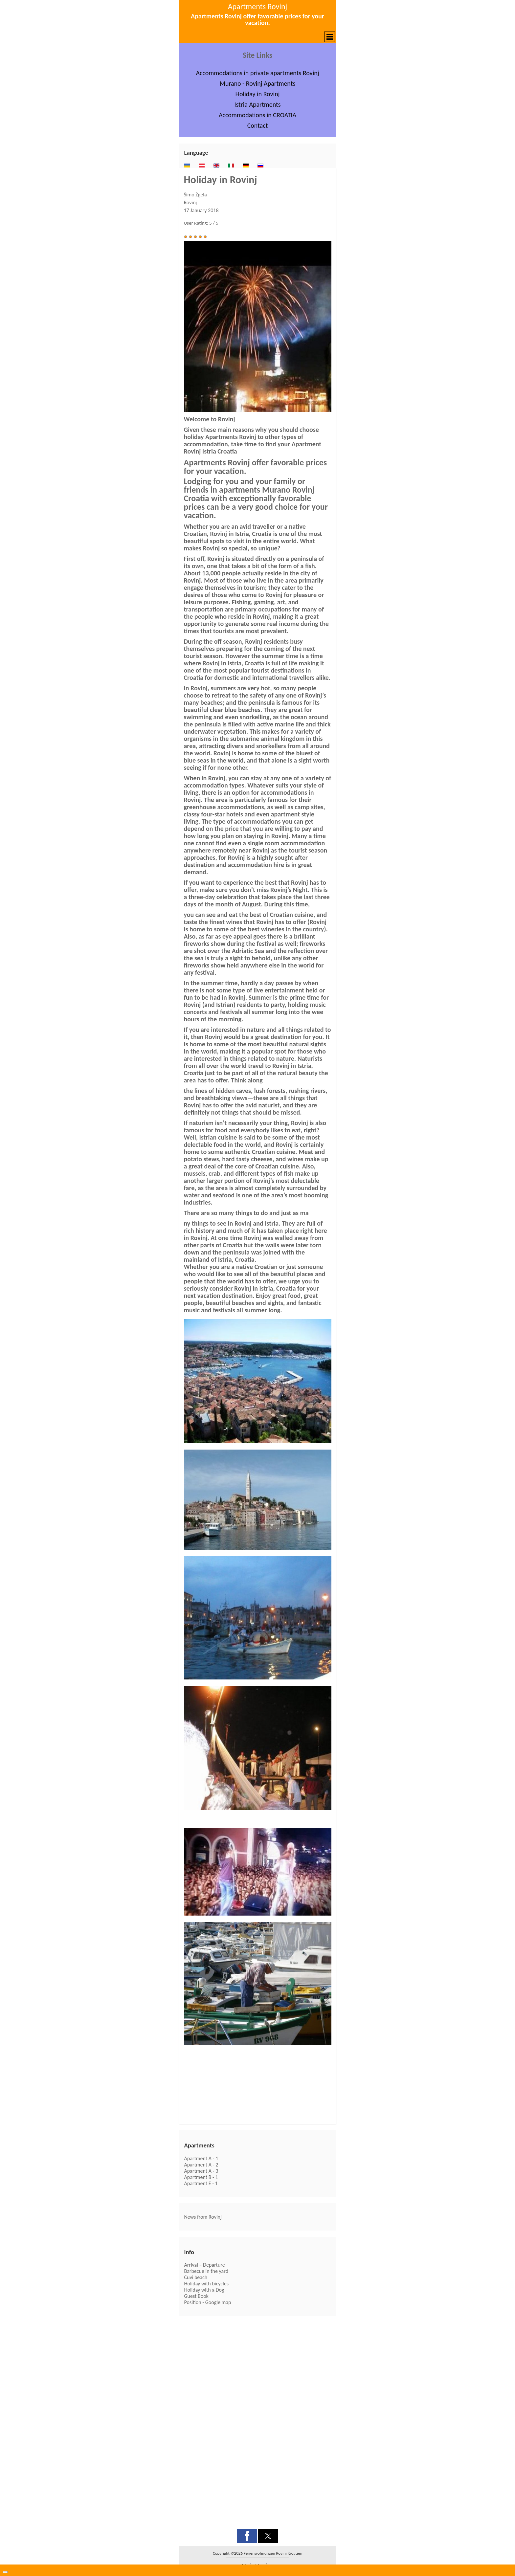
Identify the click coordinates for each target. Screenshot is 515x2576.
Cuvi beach (196, 2277)
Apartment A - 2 (201, 2165)
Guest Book (196, 2296)
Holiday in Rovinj (257, 94)
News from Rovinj (203, 2217)
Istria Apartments (257, 104)
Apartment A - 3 (201, 2171)
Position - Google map (207, 2302)
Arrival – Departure (204, 2265)
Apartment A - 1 (201, 2158)
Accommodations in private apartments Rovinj (257, 73)
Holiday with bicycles (206, 2283)
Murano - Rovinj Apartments (257, 83)
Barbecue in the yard (206, 2271)
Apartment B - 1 (201, 2177)
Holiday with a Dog (204, 2290)
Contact (257, 125)
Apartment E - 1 (201, 2183)
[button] (257, 37)
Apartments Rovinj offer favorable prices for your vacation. (257, 19)
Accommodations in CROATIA (257, 115)
